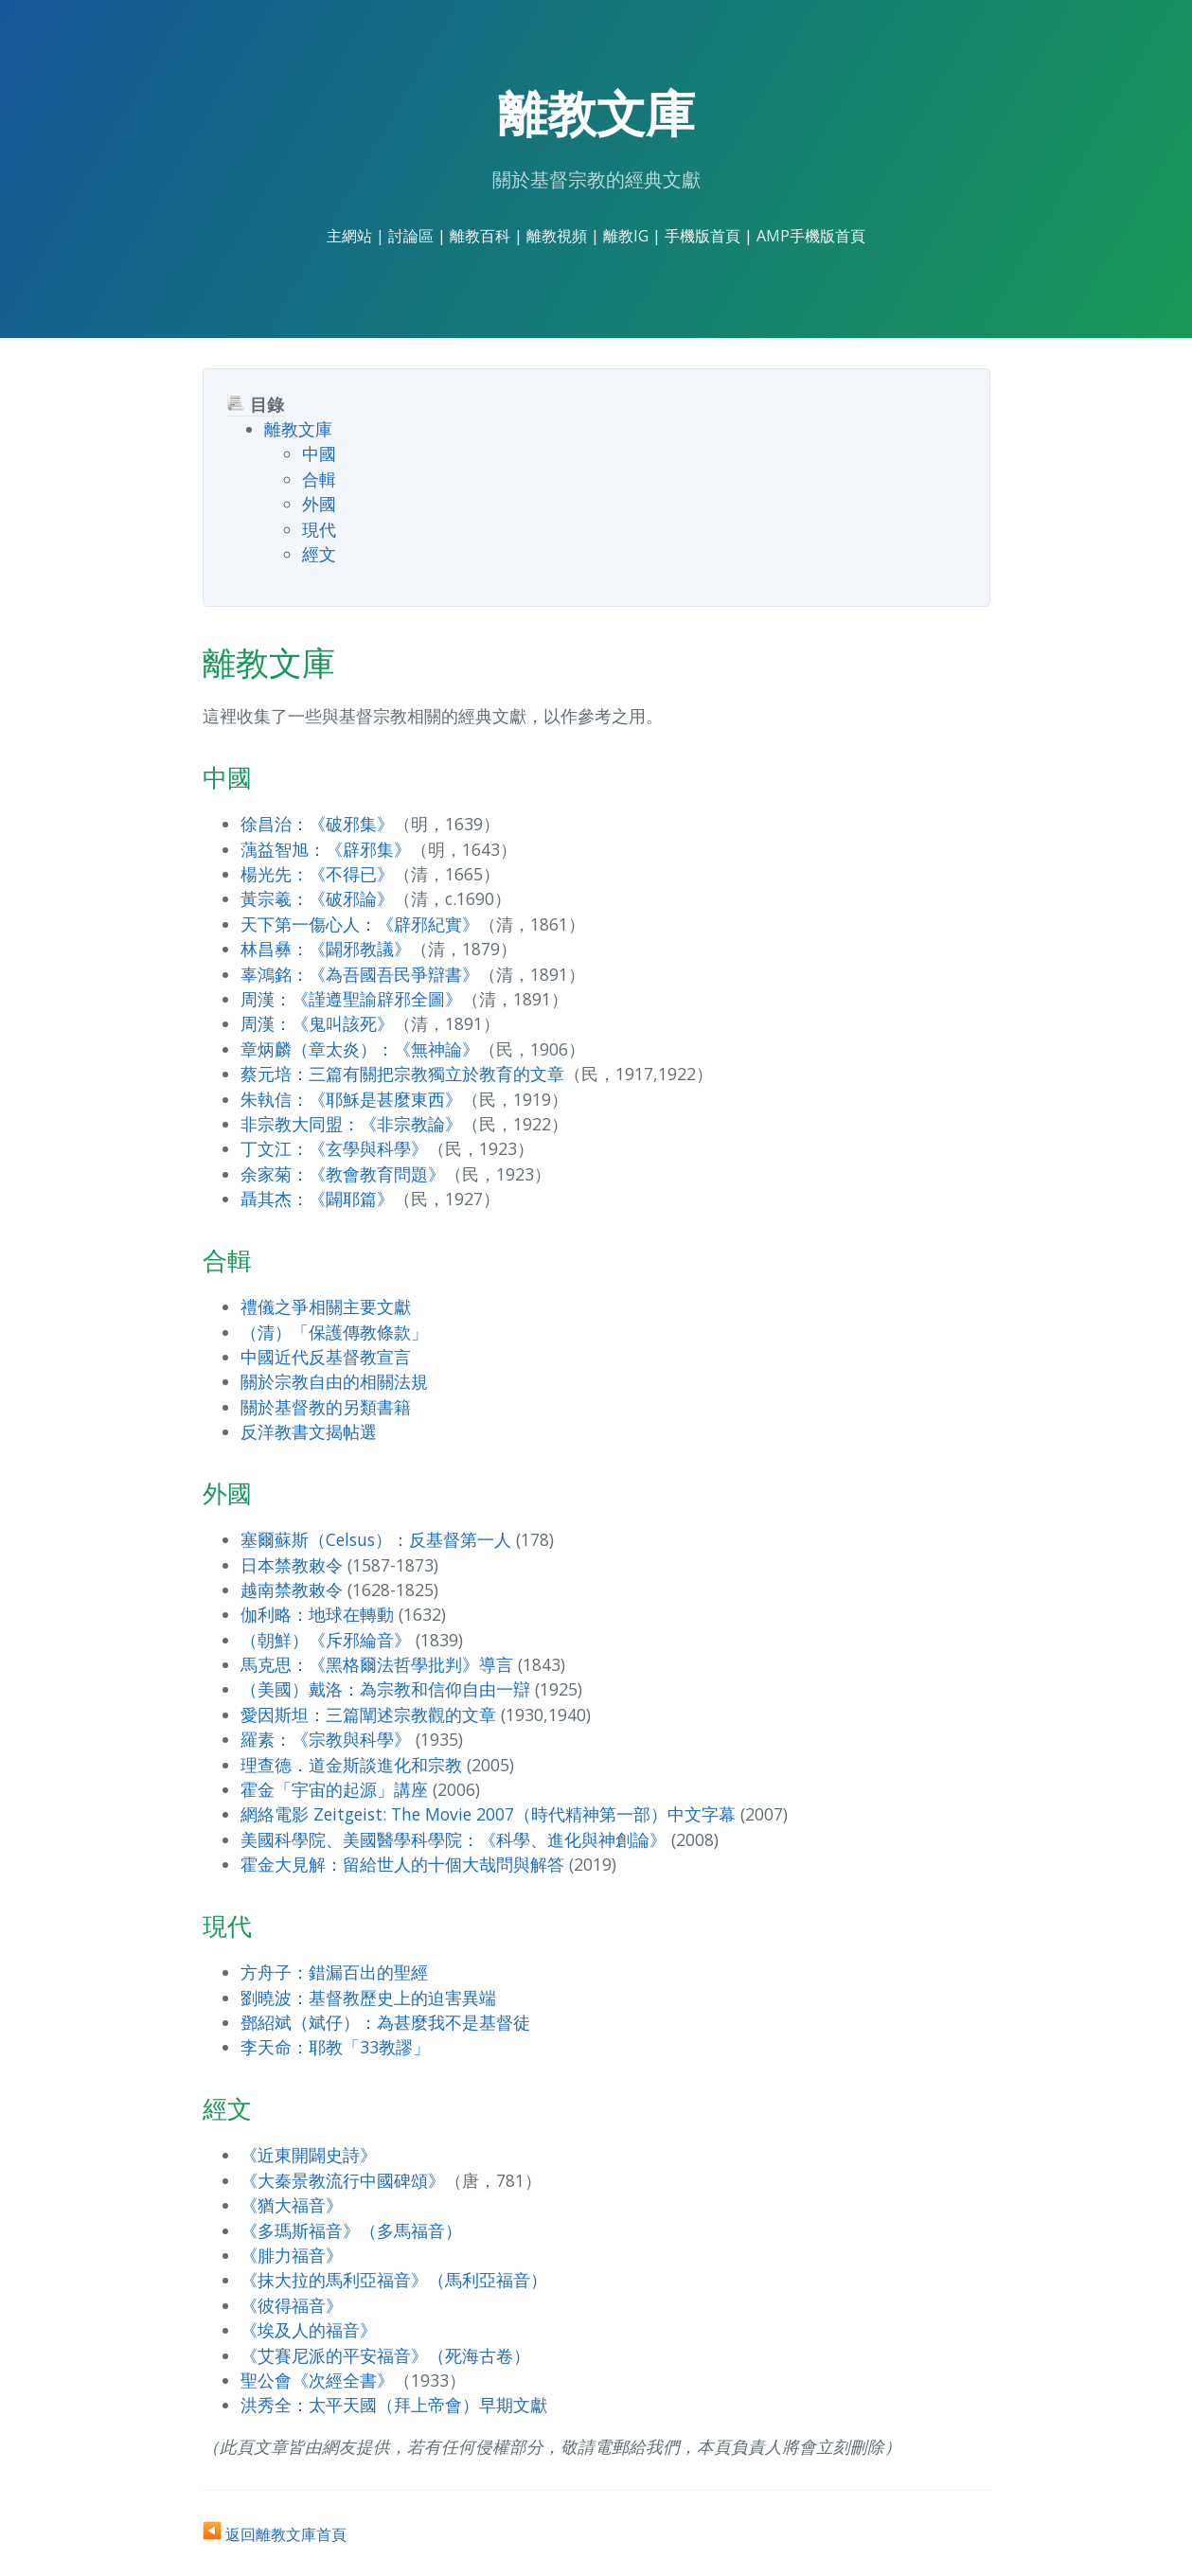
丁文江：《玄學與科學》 (334, 1148)
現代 (319, 529)
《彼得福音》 (291, 2305)
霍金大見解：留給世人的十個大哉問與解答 (402, 1864)
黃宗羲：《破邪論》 (317, 898)
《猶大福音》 (291, 2205)
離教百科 (480, 235)
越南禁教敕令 (291, 1589)
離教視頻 (556, 235)
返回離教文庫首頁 (275, 2534)
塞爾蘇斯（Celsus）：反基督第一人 (375, 1539)
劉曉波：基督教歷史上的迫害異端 (368, 1997)
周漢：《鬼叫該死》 (317, 1023)
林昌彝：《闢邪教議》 (325, 948)
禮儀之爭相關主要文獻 (325, 1306)
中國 (319, 453)
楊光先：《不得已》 (317, 873)
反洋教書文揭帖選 (308, 1431)
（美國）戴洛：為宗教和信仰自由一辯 (385, 1689)
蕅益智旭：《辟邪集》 (325, 849)
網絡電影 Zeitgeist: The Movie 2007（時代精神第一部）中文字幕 (488, 1814)
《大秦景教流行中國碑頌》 (342, 2180)
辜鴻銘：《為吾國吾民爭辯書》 (359, 974)
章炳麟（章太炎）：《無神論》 (359, 1049)
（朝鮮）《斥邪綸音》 (325, 1639)
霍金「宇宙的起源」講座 (334, 1789)
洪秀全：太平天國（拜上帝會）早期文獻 (393, 2404)
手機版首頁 (702, 235)
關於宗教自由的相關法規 (334, 1381)
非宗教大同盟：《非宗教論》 (351, 1123)
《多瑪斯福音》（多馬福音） (351, 2230)
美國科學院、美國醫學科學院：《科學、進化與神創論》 (453, 1839)
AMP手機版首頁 (810, 235)
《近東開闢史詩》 (308, 2154)
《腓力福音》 (291, 2255)
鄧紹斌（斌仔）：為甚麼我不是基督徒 (385, 2022)
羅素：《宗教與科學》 (325, 1739)
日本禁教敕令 (291, 1565)
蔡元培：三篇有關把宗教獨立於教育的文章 (402, 1073)
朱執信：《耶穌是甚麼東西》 (351, 1099)
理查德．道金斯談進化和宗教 (351, 1764)
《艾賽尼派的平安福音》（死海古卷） (385, 2355)
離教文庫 (298, 428)
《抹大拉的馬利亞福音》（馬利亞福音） (393, 2279)
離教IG (626, 235)
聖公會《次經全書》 (317, 2380)
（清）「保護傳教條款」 (334, 1332)
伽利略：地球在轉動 (317, 1614)
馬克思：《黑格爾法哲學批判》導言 (376, 1664)
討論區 (411, 235)
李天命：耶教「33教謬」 (335, 2046)
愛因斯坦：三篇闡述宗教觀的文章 (368, 1714)
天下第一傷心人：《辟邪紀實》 (359, 924)
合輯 (319, 479)
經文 (319, 553)
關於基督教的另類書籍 (325, 1406)
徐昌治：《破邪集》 (317, 823)
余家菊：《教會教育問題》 (342, 1174)
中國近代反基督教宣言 (325, 1356)
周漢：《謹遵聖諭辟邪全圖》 (351, 998)
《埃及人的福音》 (308, 2329)
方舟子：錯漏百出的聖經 (334, 1972)
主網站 (349, 235)
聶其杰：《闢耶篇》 (317, 1198)
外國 (319, 503)
